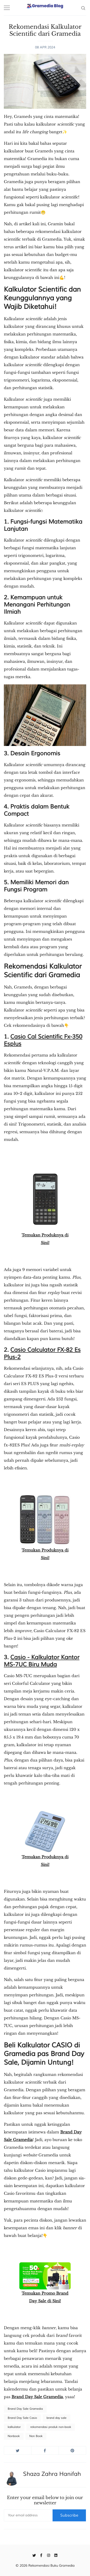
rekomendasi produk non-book (50, 2427)
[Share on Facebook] (45, 2450)
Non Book (35, 2436)
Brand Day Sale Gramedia (37, 2396)
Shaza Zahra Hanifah (52, 2474)
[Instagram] (49, 2555)
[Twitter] (34, 2555)
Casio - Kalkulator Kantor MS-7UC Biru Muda (41, 1661)
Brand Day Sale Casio (22, 2418)
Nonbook (14, 2436)
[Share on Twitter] (17, 2450)
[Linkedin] (56, 2555)
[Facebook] (41, 2555)
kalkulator (14, 2427)
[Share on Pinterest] (72, 2450)
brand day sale (56, 2418)
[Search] (83, 7)
